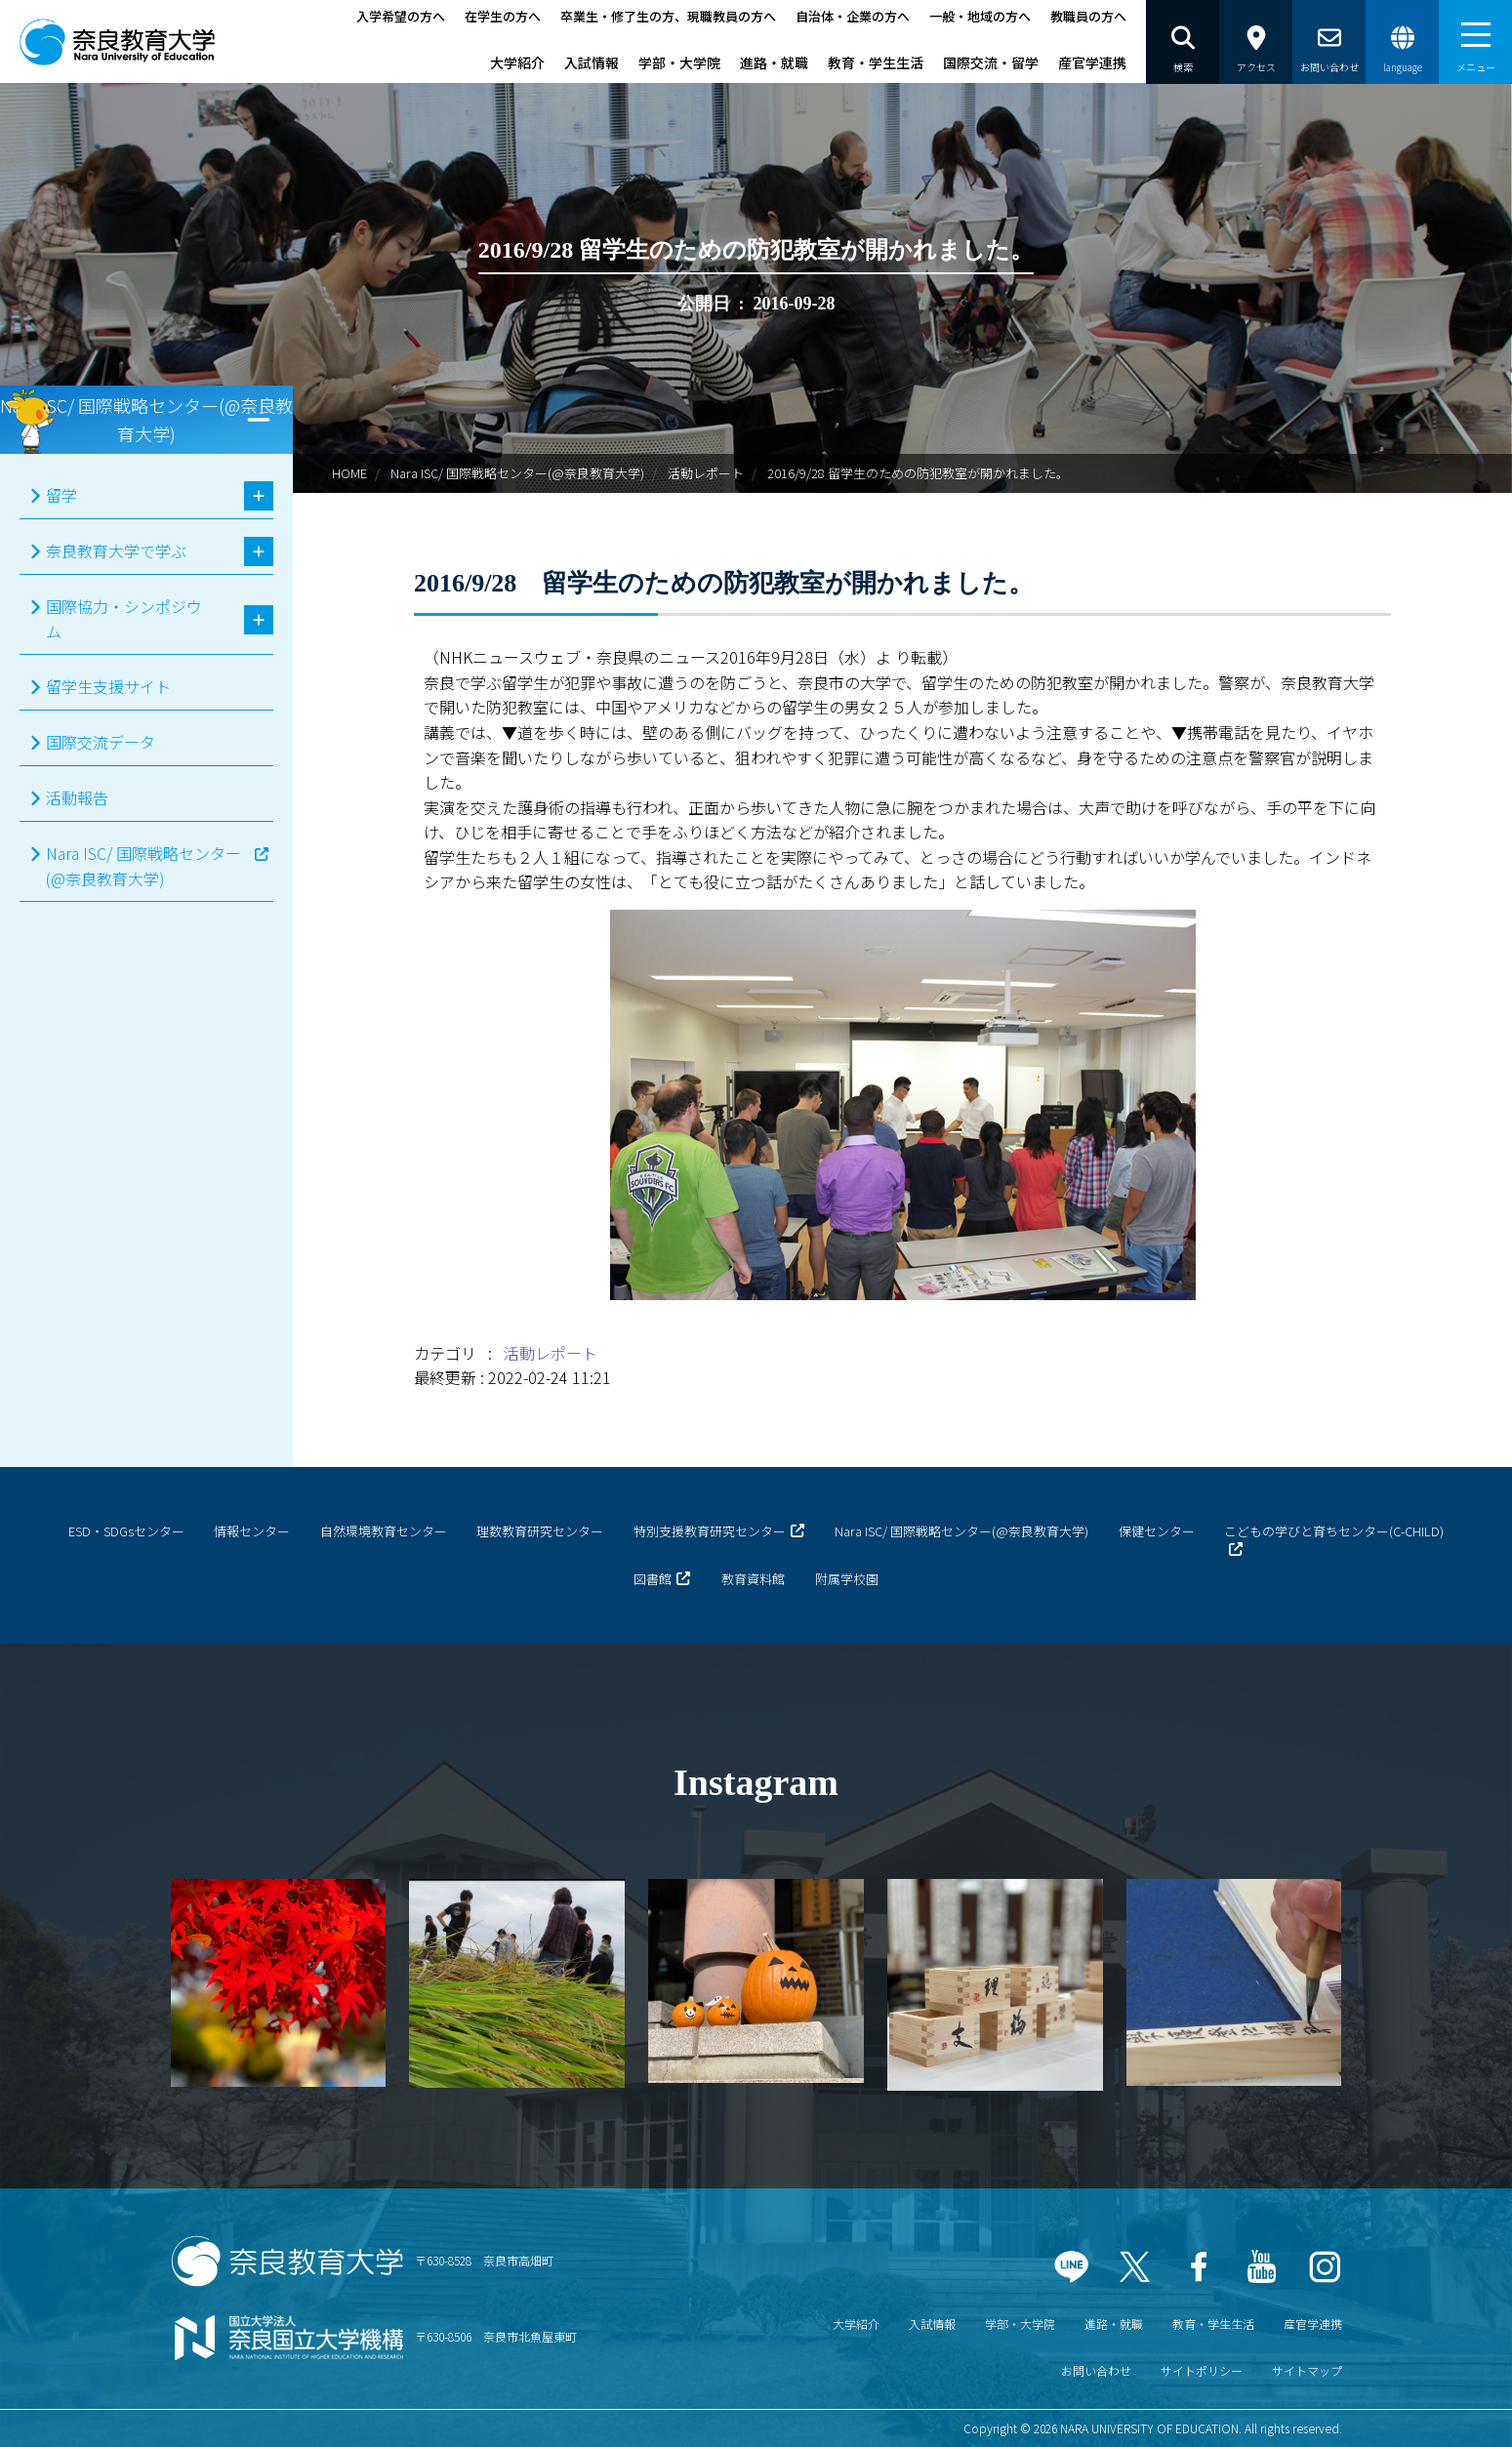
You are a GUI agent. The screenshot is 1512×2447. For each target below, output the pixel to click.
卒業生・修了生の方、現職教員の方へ (668, 16)
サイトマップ (1307, 2370)
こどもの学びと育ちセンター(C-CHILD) (1334, 1531)
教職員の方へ (1088, 16)
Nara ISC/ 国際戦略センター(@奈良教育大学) (517, 473)
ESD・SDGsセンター (126, 1531)
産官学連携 (1092, 62)
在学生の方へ (503, 16)
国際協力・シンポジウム (124, 618)
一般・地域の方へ (980, 16)
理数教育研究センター (539, 1531)
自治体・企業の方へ (853, 16)
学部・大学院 (679, 62)
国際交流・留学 (991, 62)
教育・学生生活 (875, 62)
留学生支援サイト (108, 686)
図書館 (652, 1579)
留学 (61, 495)
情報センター (252, 1531)
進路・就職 (774, 62)
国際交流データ (100, 742)
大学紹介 (517, 62)
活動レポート (706, 473)
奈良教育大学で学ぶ (116, 550)
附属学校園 (847, 1579)
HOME (349, 473)
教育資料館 (753, 1579)
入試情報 (591, 62)
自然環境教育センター (383, 1531)
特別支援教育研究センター (709, 1531)
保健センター (1157, 1531)
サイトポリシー (1202, 2370)
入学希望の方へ (400, 16)
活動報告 (77, 797)
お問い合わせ (1096, 2370)
